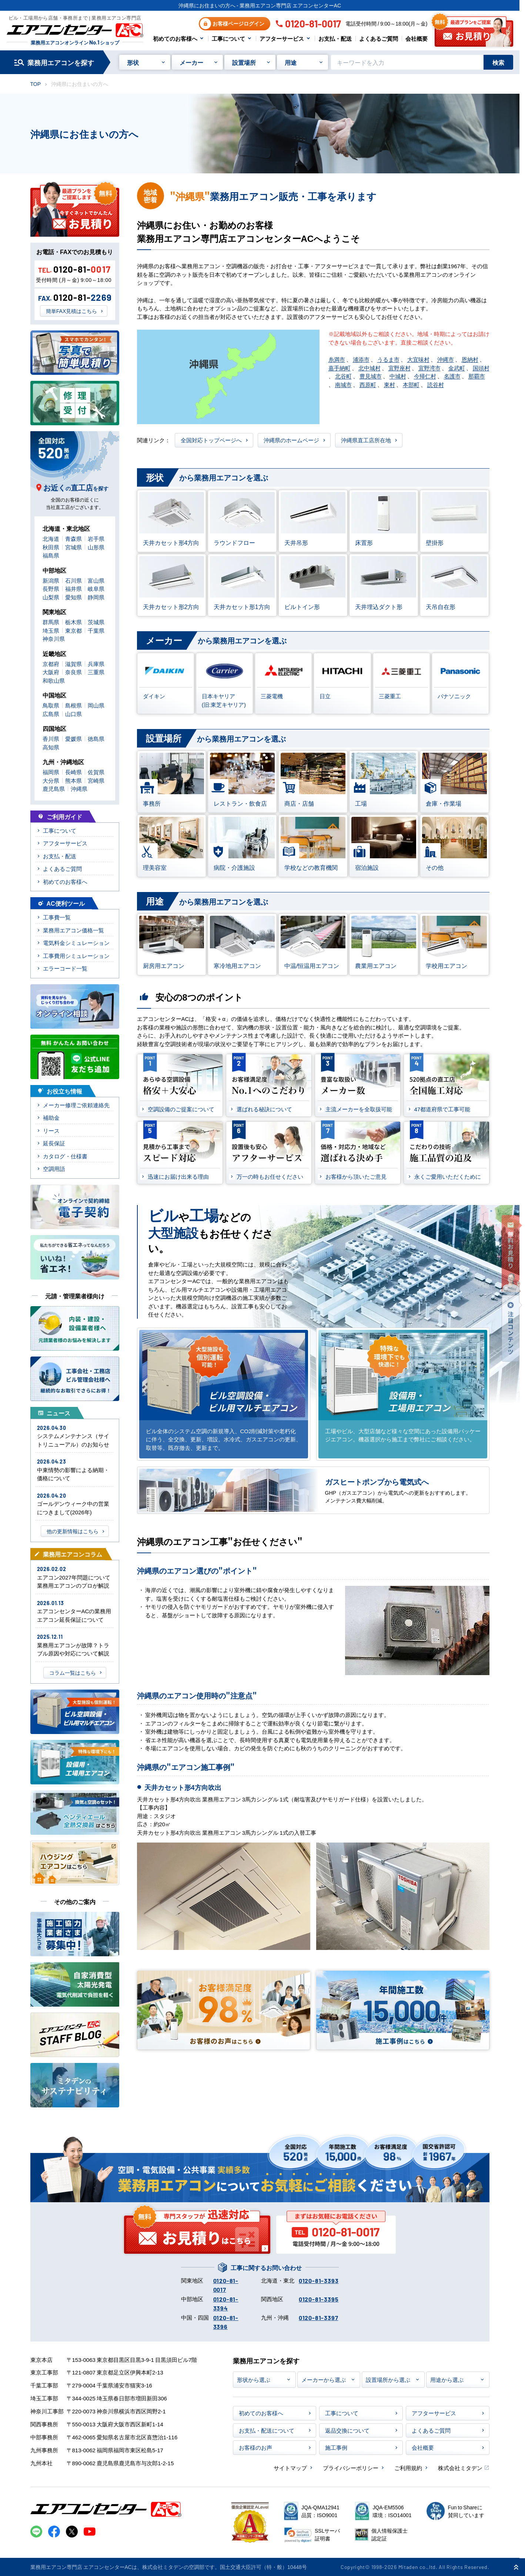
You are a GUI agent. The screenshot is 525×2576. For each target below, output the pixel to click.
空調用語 (54, 1168)
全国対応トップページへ (211, 440)
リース (51, 1130)
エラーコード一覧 (65, 968)
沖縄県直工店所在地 (366, 440)
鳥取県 (51, 705)
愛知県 (73, 597)
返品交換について (347, 2430)
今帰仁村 (425, 376)
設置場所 (244, 62)
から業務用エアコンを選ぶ (202, 478)
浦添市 (361, 359)
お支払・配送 (335, 38)
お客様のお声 (255, 2447)
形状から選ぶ (253, 2379)
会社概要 (416, 38)
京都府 (51, 664)
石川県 (73, 580)
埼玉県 (51, 630)
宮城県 (73, 547)
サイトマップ (290, 2468)
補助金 (51, 1117)
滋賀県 (73, 664)
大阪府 (51, 672)
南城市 (343, 384)
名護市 (452, 376)
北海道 (51, 538)
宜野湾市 (429, 368)
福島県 (51, 555)
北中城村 (369, 368)
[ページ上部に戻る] (516, 2567)
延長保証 (54, 1143)
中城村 (397, 376)
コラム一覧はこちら (72, 1672)
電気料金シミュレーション (76, 942)
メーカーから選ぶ (323, 2379)
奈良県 (73, 672)
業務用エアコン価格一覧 (73, 930)
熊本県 (73, 780)
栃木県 (73, 622)
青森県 (73, 538)
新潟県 (51, 580)
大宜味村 (418, 359)
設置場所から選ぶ (388, 2379)
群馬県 (51, 622)
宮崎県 (96, 780)
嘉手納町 (339, 368)
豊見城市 (371, 376)
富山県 (96, 580)
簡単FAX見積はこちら (71, 310)
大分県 (51, 780)
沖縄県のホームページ (291, 440)
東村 (389, 384)
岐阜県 (96, 588)
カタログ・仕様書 (65, 1156)
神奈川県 (54, 638)
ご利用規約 (408, 2468)
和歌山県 (54, 680)
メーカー (191, 62)
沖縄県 (79, 788)
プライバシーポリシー (350, 2468)
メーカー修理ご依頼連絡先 (76, 1105)
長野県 (51, 588)
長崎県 (73, 772)
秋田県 (51, 547)
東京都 (73, 630)
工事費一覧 (57, 917)
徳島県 (96, 738)
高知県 (51, 747)
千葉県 (96, 630)
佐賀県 (96, 772)
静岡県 (96, 597)
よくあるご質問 (378, 38)
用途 (291, 62)
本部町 (411, 384)
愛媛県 (73, 738)
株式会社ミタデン (460, 2468)
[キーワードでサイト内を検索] (407, 62)
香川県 (51, 738)
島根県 (73, 705)
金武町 (456, 368)
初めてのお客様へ (175, 38)
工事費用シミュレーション (76, 955)
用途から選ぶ (447, 2379)
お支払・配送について (266, 2430)
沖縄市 (445, 359)
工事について (228, 38)
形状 (133, 62)
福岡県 (51, 772)
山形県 (96, 547)
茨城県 (96, 622)
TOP (35, 83)
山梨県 (51, 597)
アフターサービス (282, 38)
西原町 (368, 384)
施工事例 (336, 2447)
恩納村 (470, 359)
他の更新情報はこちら (72, 1531)
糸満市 (336, 359)
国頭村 (481, 368)
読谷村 (435, 384)
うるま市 (388, 359)
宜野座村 (399, 368)
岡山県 (96, 705)
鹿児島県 (54, 788)
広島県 (51, 714)
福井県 (73, 588)
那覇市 (476, 376)
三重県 (96, 672)
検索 (498, 62)
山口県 (73, 714)
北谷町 (343, 376)
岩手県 (96, 538)
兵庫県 (96, 664)
